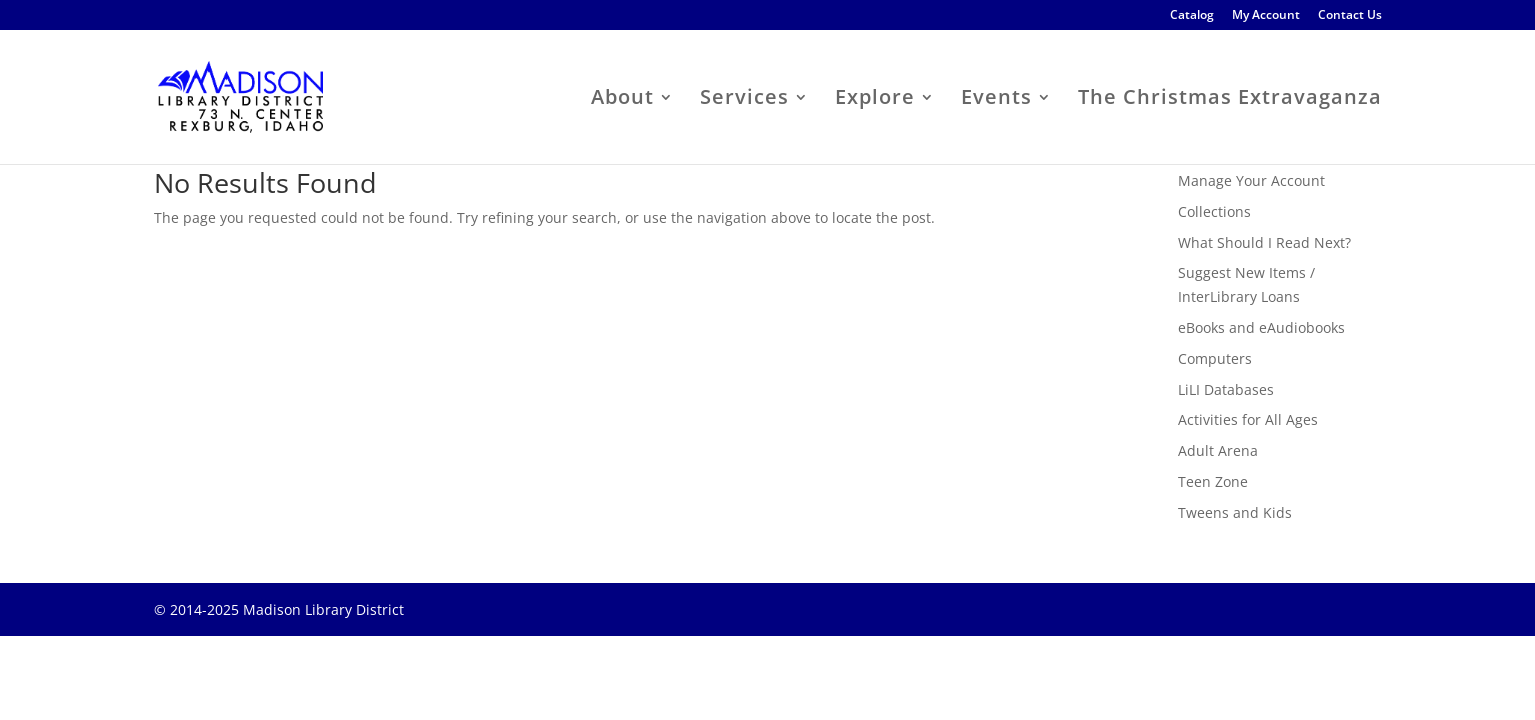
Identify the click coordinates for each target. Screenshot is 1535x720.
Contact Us (1350, 16)
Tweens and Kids (1235, 512)
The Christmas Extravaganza (1230, 100)
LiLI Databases (1226, 389)
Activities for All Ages (1248, 419)
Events (996, 100)
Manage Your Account (1251, 180)
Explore (875, 100)
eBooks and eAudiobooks (1261, 327)
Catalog (1192, 16)
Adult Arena (1218, 450)
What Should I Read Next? (1264, 242)
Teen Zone (1213, 481)
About (622, 100)
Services (744, 100)
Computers (1215, 358)
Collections (1214, 211)
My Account (1266, 16)
